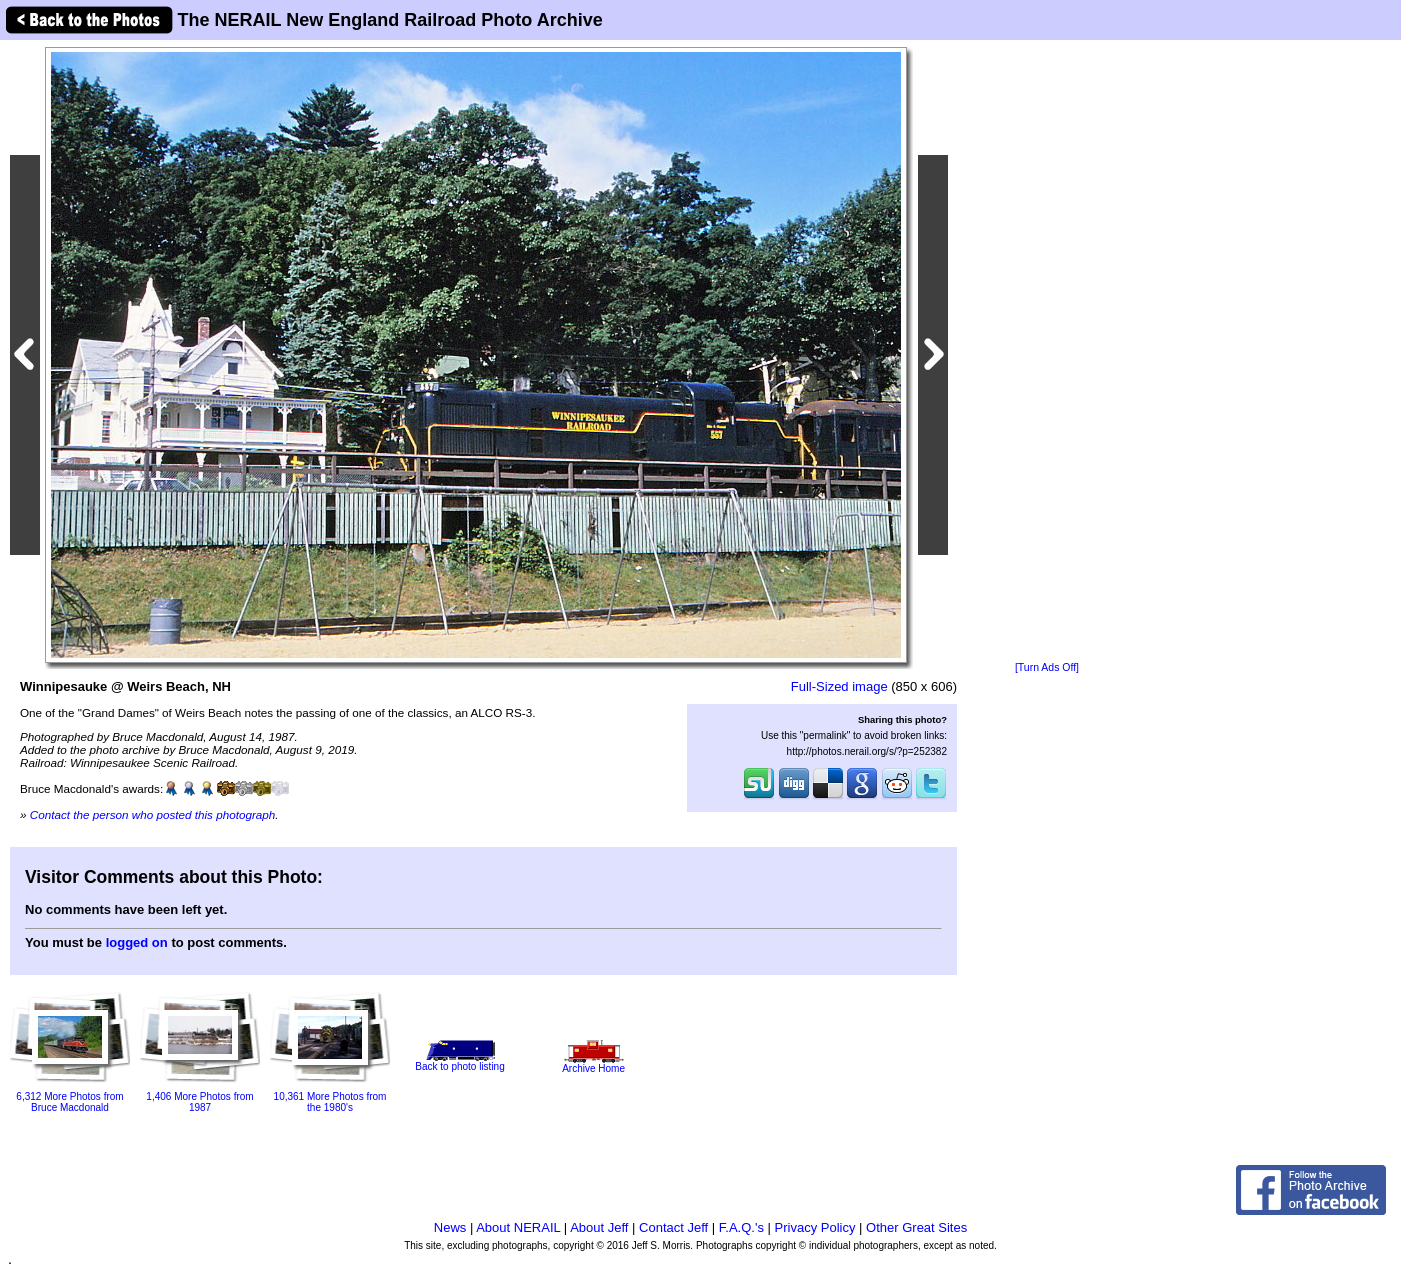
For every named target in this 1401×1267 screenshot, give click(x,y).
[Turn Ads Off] (1047, 667)
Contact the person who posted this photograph (153, 814)
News (450, 1227)
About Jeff (599, 1227)
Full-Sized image (839, 686)
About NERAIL (518, 1227)
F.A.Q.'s (741, 1227)
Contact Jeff (673, 1227)
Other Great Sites (916, 1227)
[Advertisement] (1047, 352)
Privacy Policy (815, 1227)
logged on (137, 942)
